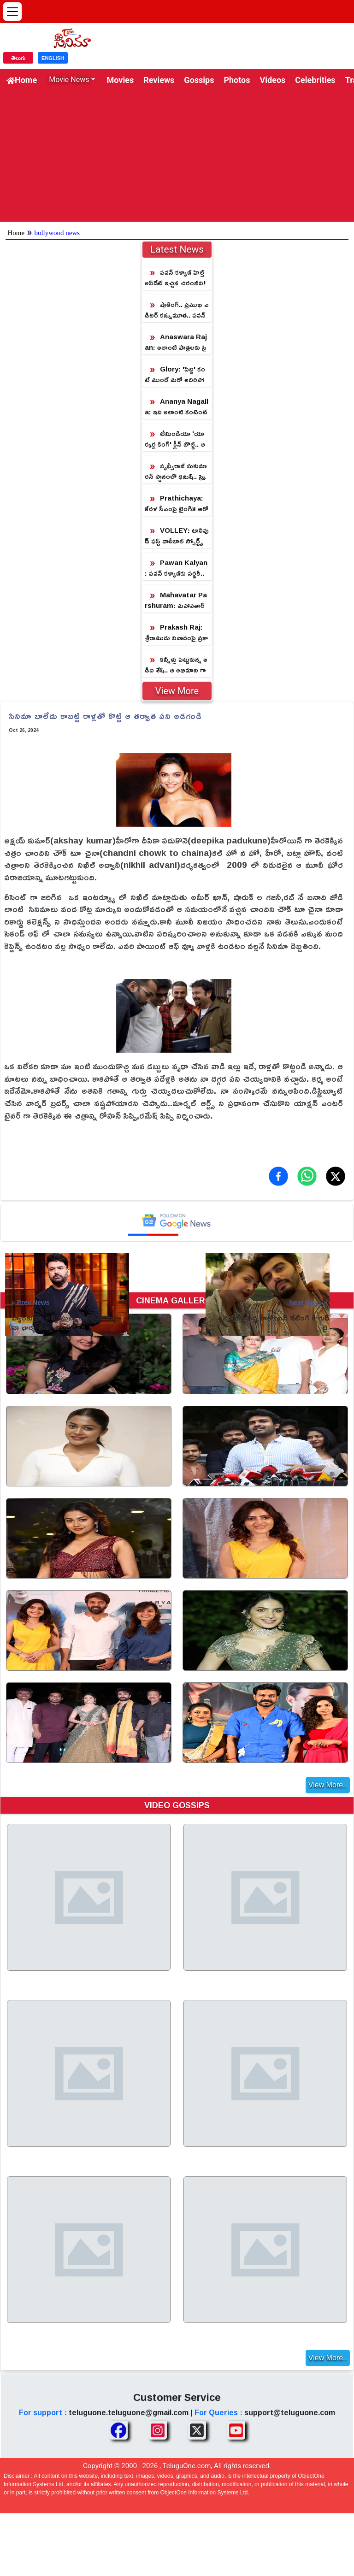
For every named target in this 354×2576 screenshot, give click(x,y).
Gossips (199, 80)
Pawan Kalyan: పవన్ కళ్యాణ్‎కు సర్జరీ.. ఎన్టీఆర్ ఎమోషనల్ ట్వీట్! (176, 568)
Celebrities (315, 80)
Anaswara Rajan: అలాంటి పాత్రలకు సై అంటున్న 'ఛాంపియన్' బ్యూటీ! (176, 342)
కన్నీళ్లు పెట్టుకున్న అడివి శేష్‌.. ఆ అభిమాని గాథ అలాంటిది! (176, 665)
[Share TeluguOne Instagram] (157, 2430)
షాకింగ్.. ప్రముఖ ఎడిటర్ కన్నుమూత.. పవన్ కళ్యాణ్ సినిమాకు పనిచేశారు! (177, 310)
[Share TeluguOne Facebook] (118, 2430)
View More (177, 690)
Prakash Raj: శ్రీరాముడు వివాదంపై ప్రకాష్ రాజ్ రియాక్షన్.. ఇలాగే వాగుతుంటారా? (176, 632)
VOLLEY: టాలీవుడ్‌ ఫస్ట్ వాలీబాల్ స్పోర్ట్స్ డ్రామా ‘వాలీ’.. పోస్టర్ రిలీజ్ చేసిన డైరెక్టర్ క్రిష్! (177, 536)
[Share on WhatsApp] (307, 1176)
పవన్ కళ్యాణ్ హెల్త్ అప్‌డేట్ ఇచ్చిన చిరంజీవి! (175, 277)
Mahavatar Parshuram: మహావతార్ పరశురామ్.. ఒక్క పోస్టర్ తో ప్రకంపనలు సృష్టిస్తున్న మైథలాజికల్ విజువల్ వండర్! (176, 600)
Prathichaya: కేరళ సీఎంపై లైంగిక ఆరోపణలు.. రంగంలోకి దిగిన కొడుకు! (176, 503)
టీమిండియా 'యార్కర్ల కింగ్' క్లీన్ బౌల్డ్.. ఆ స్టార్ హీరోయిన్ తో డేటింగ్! (175, 439)
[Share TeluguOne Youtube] (236, 2430)
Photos (237, 80)
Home (21, 80)
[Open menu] (12, 11)
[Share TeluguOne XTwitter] (197, 2430)
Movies (120, 80)
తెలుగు (18, 58)
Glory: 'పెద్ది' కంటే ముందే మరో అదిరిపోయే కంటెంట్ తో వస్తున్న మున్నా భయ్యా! (175, 374)
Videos (273, 80)
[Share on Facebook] (278, 1176)
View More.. (327, 1785)
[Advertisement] (177, 157)
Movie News (69, 79)
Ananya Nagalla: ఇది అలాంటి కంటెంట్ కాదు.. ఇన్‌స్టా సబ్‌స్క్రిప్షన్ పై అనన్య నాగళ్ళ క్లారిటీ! (176, 407)
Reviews (158, 80)
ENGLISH (52, 58)
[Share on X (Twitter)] (335, 1176)
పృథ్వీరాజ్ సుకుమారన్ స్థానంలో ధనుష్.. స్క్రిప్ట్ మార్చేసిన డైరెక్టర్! (176, 471)
